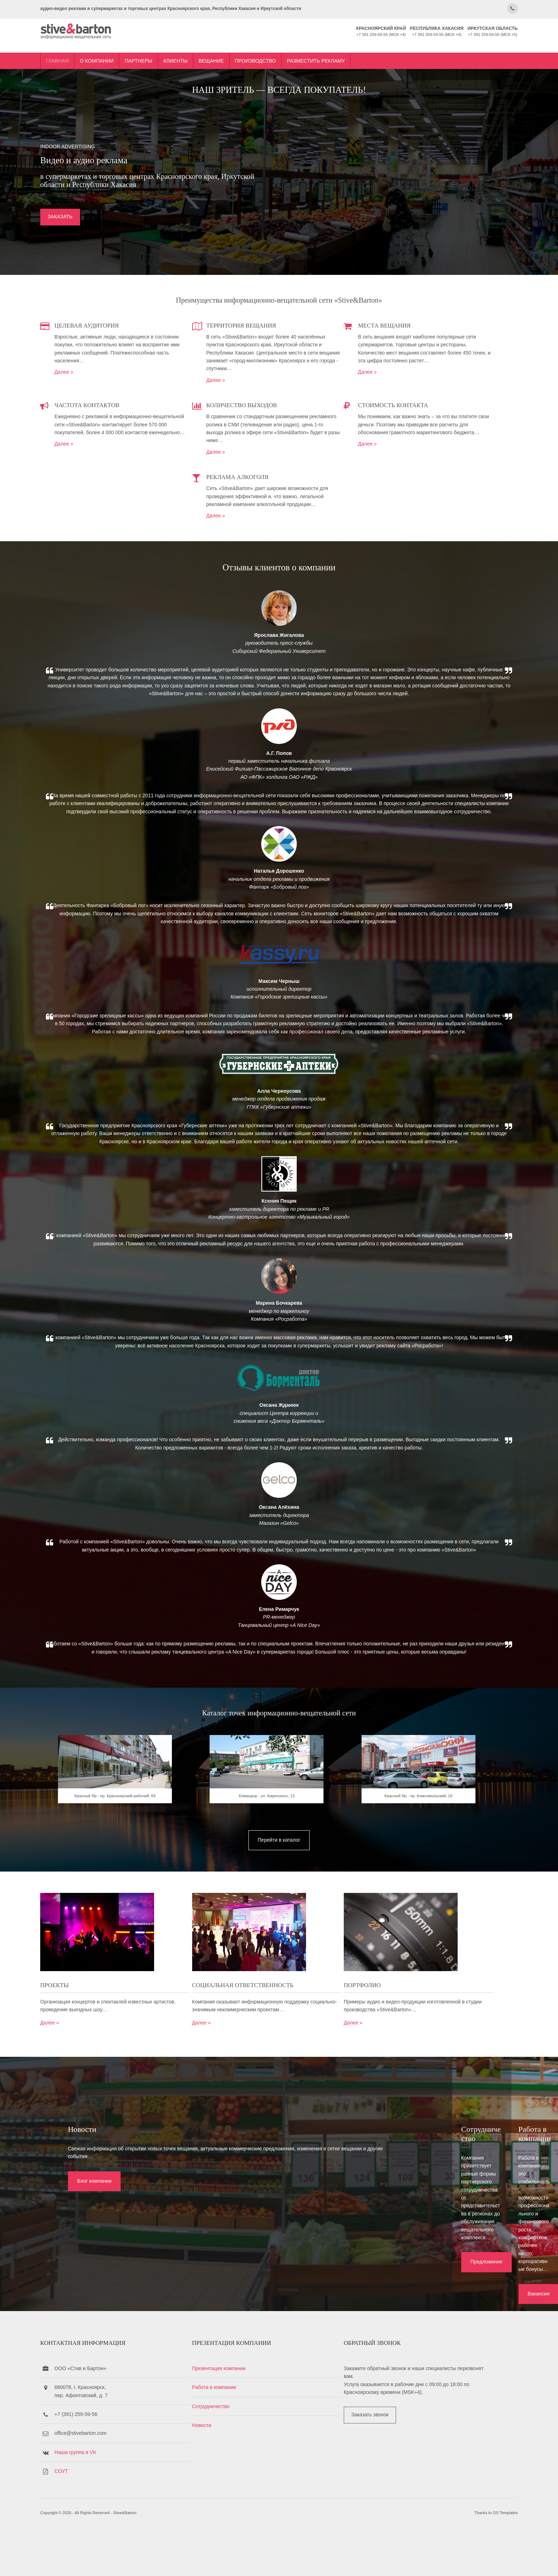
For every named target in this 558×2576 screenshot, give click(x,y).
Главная (122, 47)
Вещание (276, 47)
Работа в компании (247, 2430)
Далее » (128, 385)
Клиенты (240, 47)
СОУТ (126, 2514)
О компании (161, 47)
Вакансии (420, 2316)
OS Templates (440, 2561)
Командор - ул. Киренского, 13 (279, 1976)
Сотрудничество (243, 2449)
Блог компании (54, 2316)
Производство (320, 47)
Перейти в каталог (279, 2011)
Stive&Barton (189, 2561)
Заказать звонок (370, 2457)
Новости (234, 2468)
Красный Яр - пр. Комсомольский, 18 (399, 1976)
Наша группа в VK (140, 2495)
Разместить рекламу (381, 47)
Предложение (239, 2316)
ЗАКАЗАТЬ (124, 229)
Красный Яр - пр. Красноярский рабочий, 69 (159, 1976)
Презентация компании (251, 2411)
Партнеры (203, 47)
